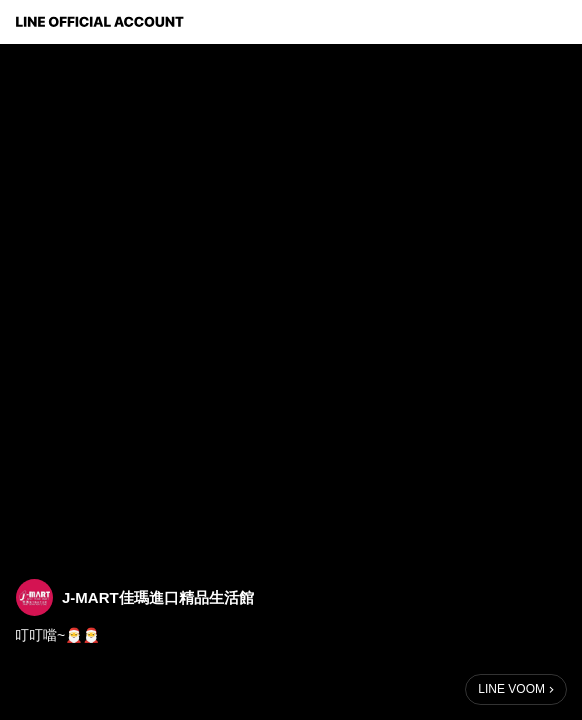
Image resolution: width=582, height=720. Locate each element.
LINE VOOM (511, 689)
